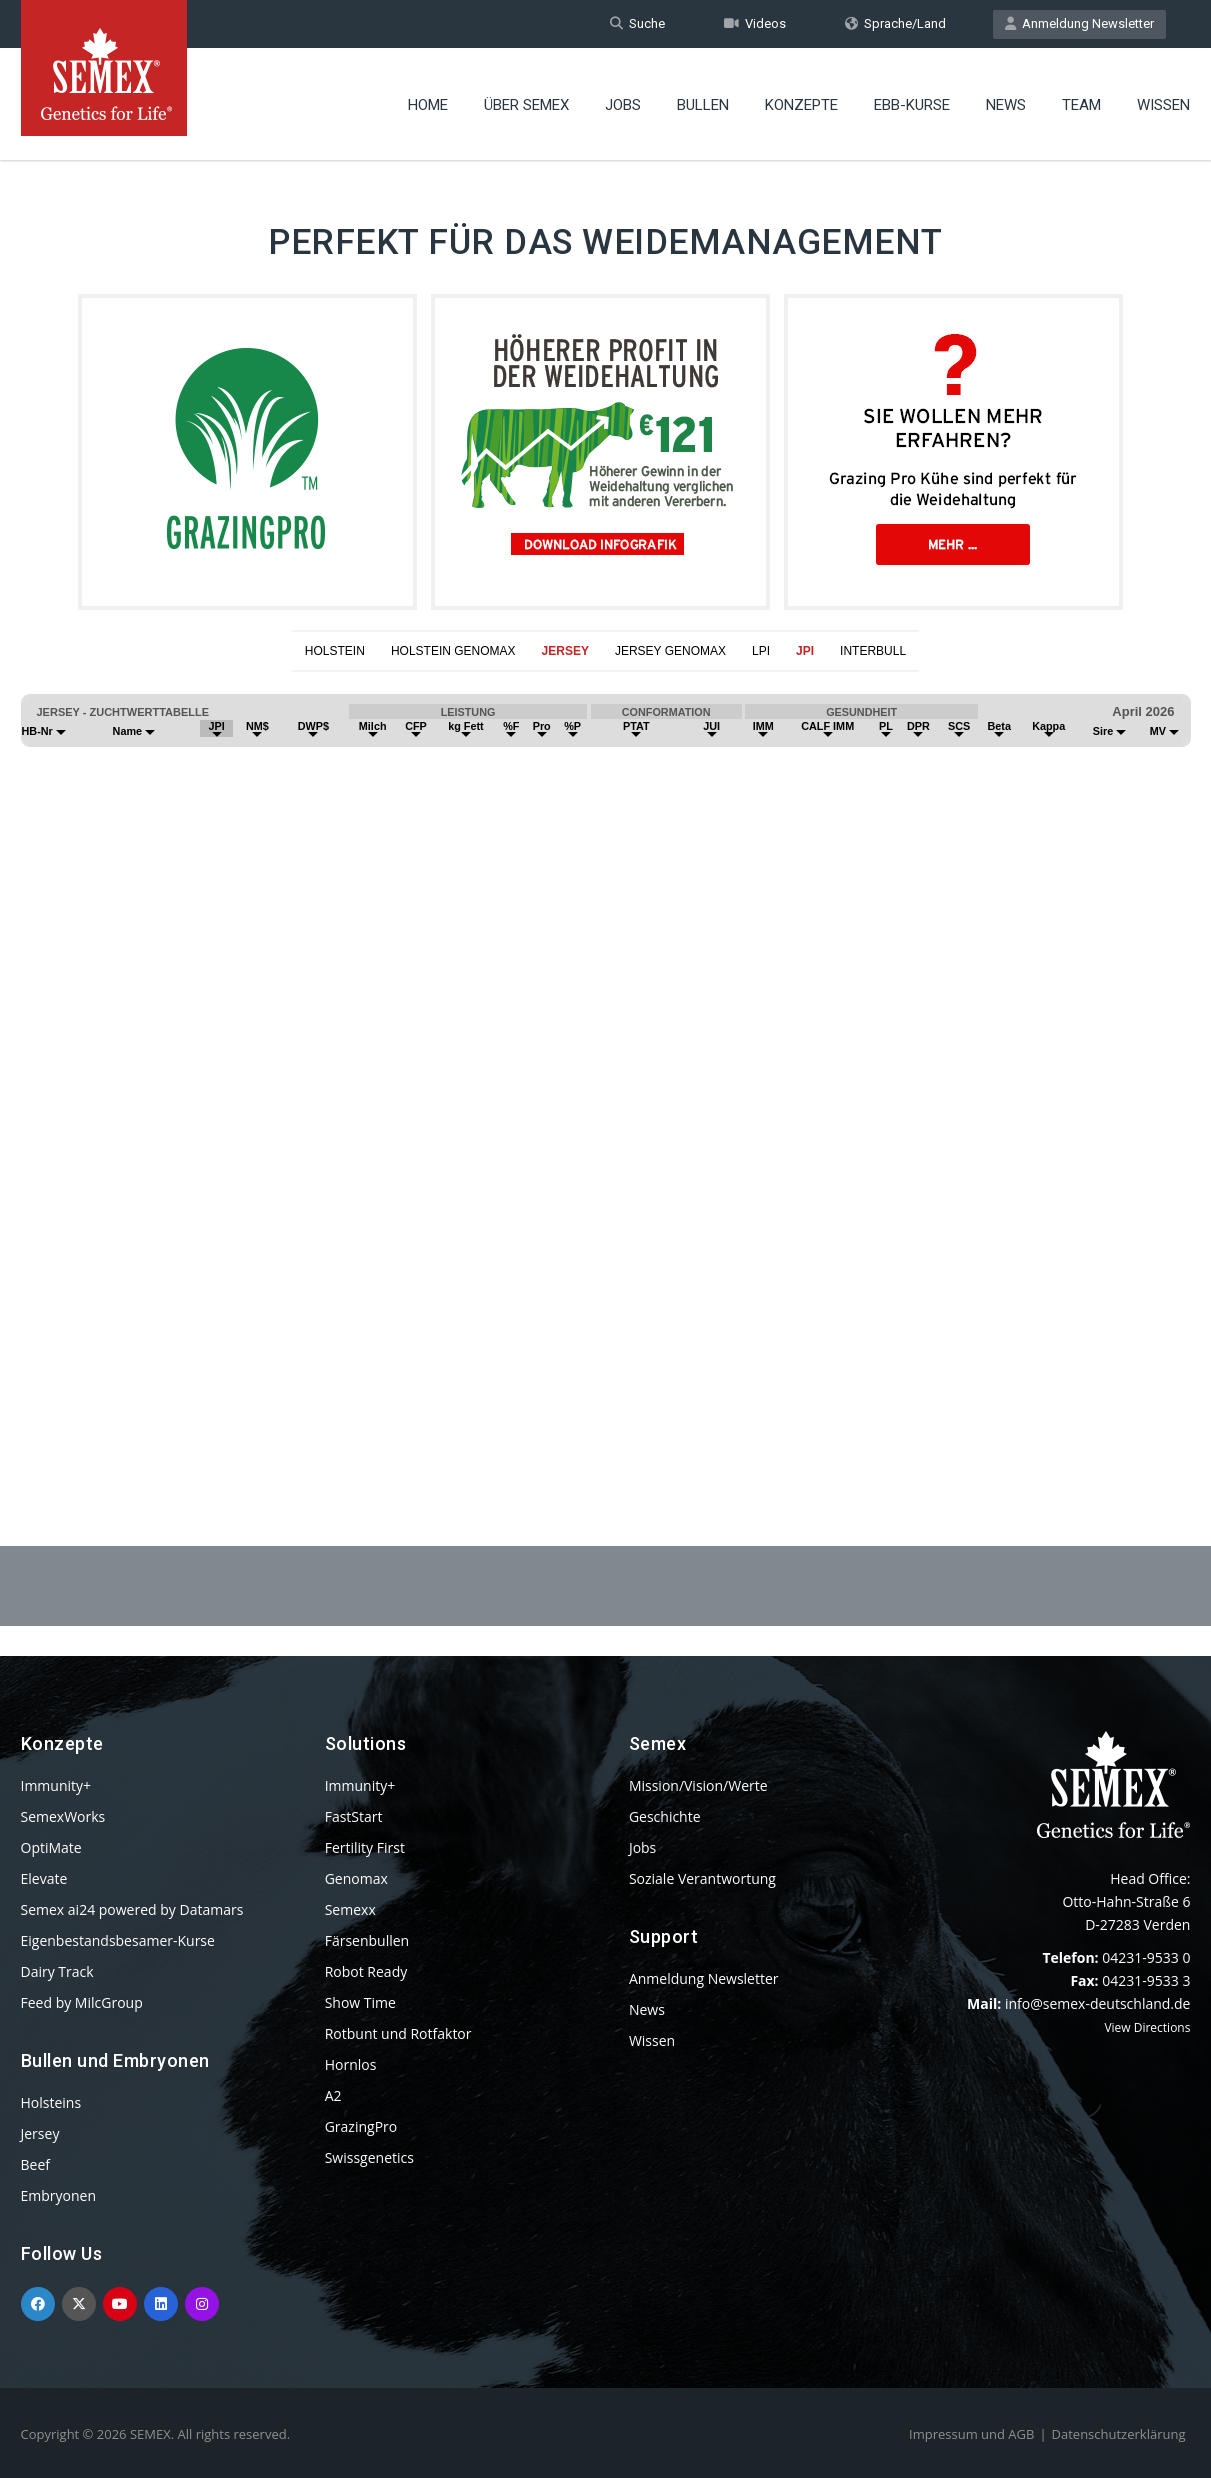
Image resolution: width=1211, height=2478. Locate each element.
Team (1081, 105)
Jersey (40, 2133)
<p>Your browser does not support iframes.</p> (605, 1060)
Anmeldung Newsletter (1079, 23)
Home (428, 105)
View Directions (1147, 2027)
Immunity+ (56, 1785)
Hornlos (351, 2064)
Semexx (350, 1909)
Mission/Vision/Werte (698, 1785)
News (1006, 105)
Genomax (356, 1878)
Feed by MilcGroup (82, 2002)
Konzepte (801, 105)
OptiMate (51, 1847)
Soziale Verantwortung (702, 1878)
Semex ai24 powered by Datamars (132, 1909)
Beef (35, 2164)
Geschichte (665, 1816)
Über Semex (526, 105)
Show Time (360, 2002)
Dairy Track (57, 1971)
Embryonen (59, 2195)
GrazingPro (361, 2126)
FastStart (354, 1816)
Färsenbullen (367, 1940)
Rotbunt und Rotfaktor (398, 2033)
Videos (755, 23)
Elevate (44, 1878)
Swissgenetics (369, 2157)
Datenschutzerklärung (1119, 2434)
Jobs (623, 105)
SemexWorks (63, 1816)
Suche (637, 23)
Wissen (1163, 105)
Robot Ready (366, 1971)
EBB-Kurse (912, 105)
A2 (333, 2095)
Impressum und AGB (971, 2434)
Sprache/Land (895, 23)
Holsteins (51, 2102)
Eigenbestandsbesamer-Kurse (118, 1940)
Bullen (703, 105)
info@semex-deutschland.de (1098, 2003)
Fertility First (365, 1847)
